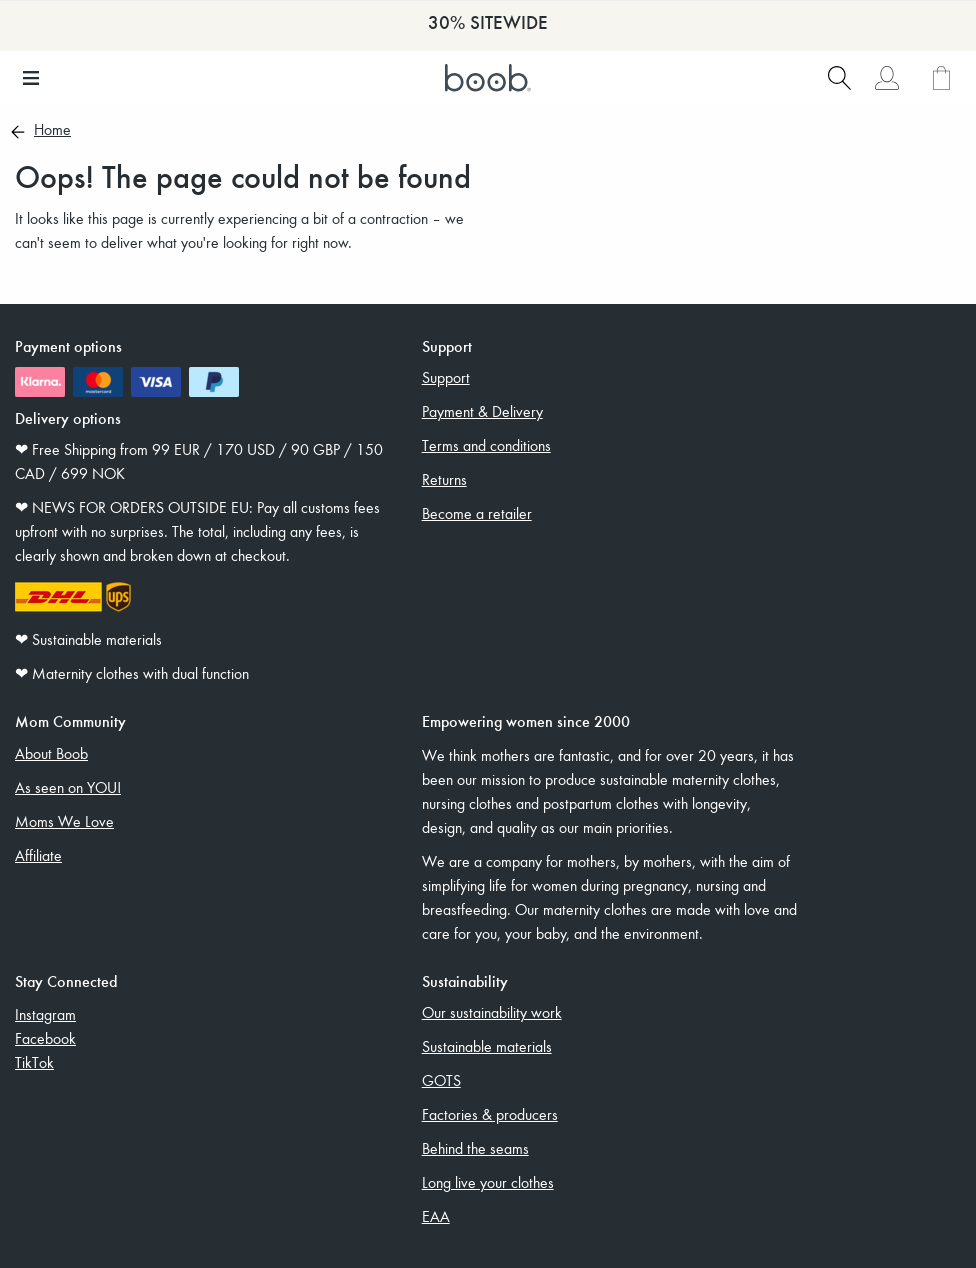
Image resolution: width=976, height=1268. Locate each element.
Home (52, 131)
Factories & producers (490, 1114)
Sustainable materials (487, 1046)
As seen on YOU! (68, 787)
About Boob (51, 753)
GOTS (441, 1080)
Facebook (45, 1038)
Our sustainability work (492, 1012)
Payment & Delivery (482, 411)
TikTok (34, 1062)
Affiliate (38, 855)
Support (446, 377)
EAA (436, 1216)
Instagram (45, 1014)
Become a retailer (477, 513)
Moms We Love (64, 821)
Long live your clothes (488, 1182)
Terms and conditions (486, 445)
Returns (444, 479)
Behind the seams (475, 1148)
